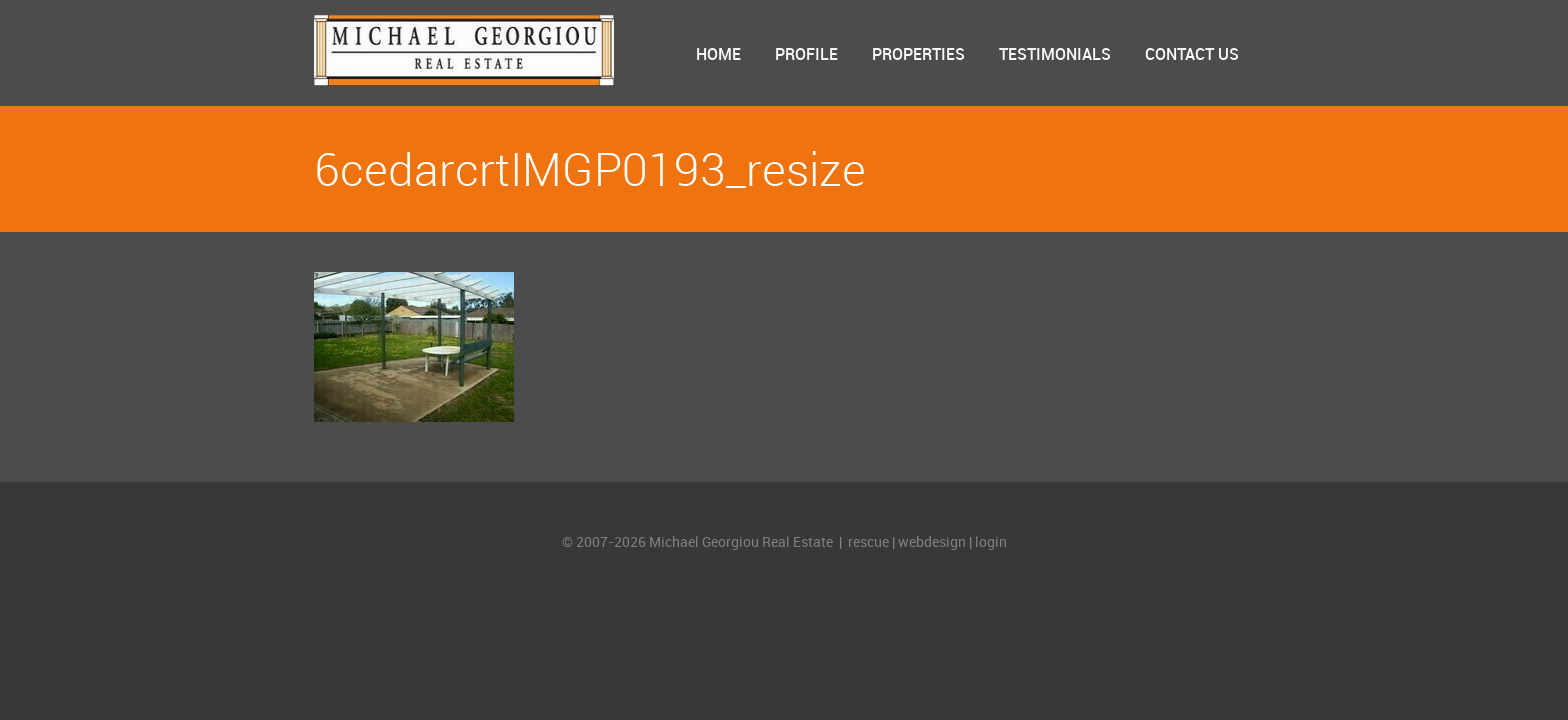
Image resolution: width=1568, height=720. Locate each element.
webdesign (932, 542)
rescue (868, 542)
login (991, 542)
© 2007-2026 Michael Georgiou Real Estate (699, 542)
